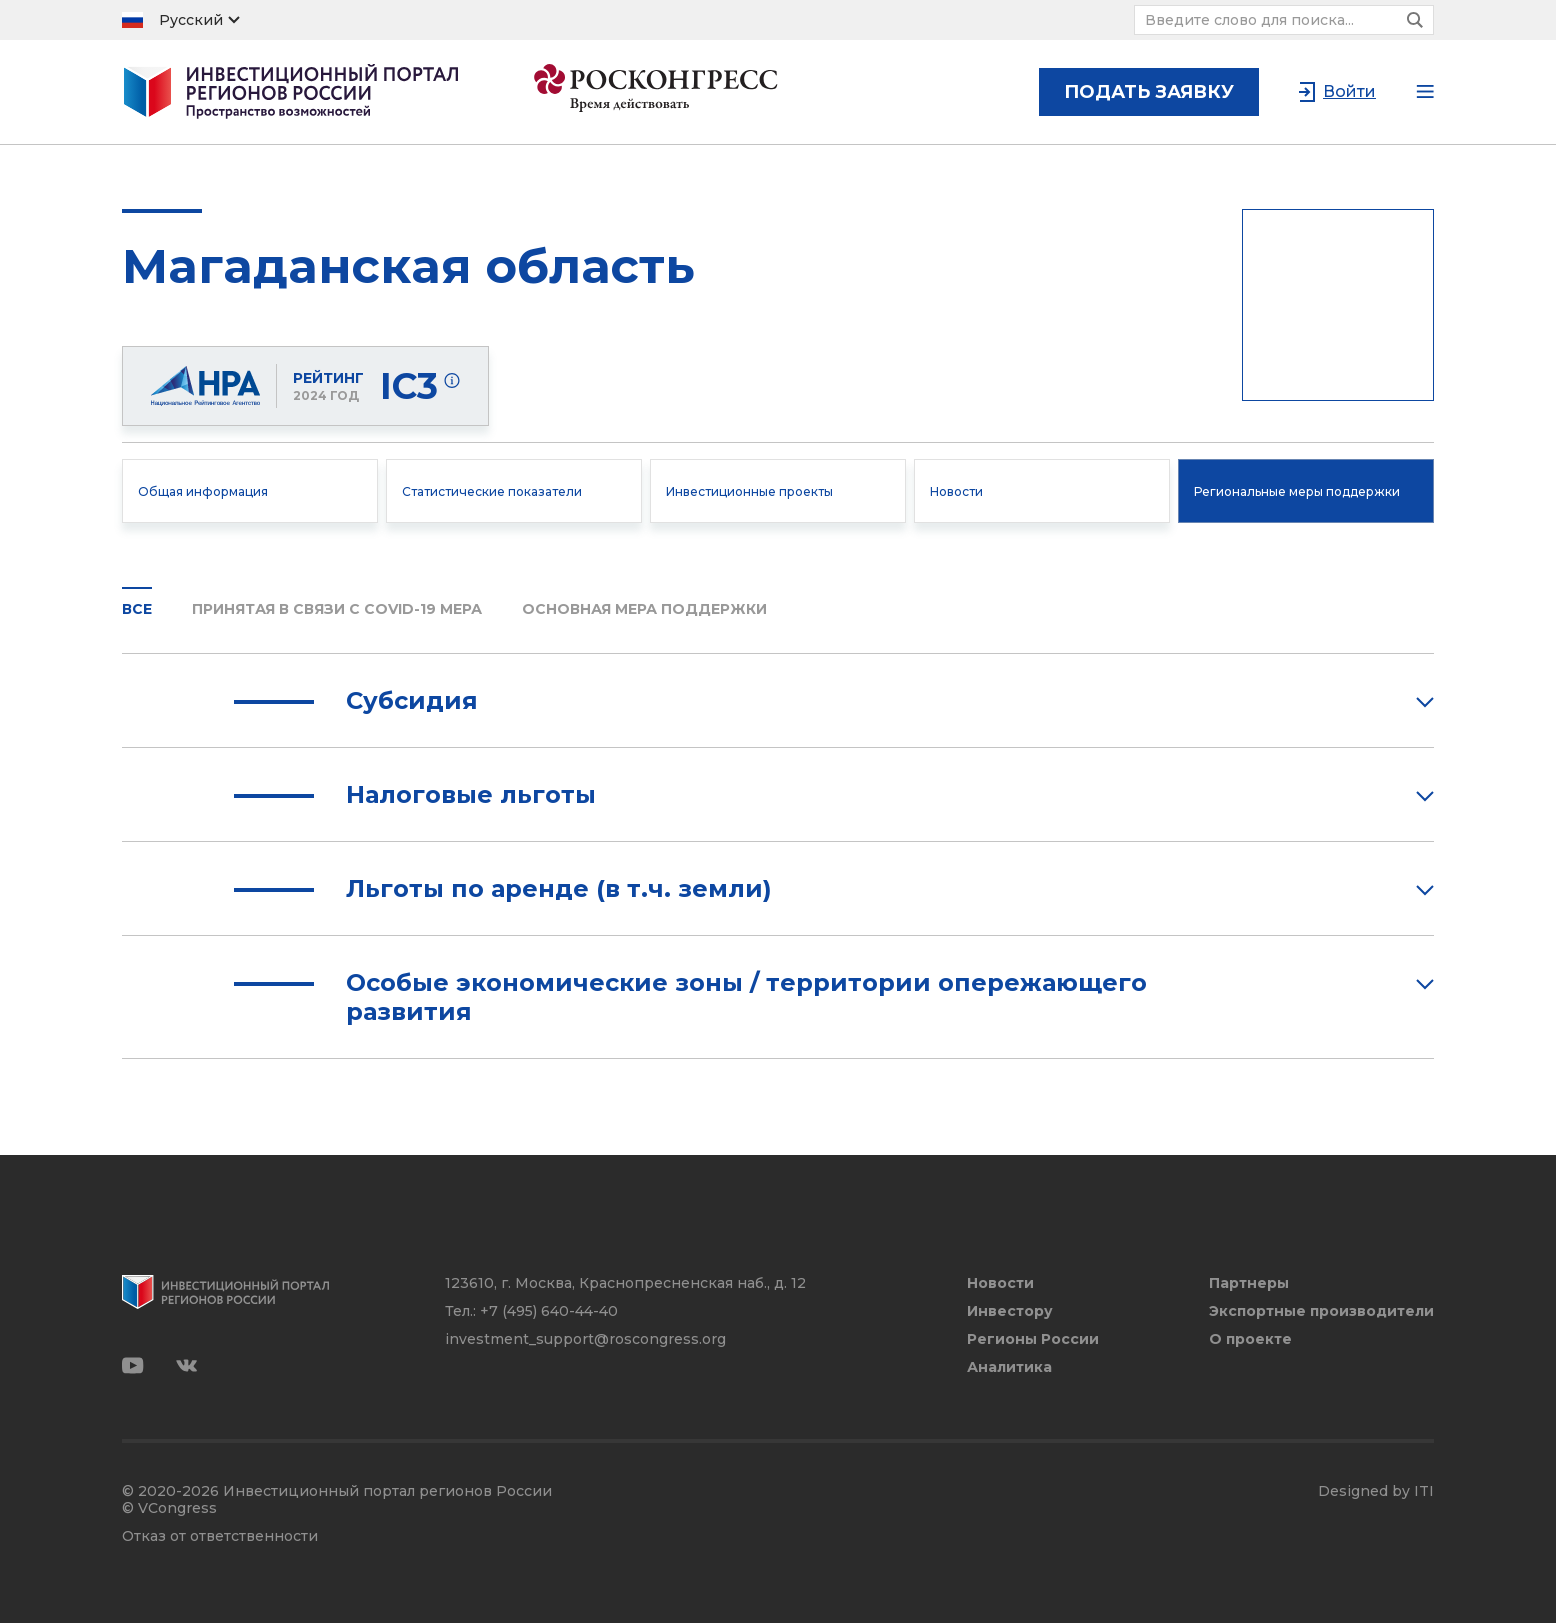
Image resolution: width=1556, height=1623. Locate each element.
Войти (1349, 91)
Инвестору (1010, 1311)
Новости (956, 491)
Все (137, 609)
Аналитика (1009, 1367)
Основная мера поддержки (644, 609)
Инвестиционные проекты (749, 491)
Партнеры (1249, 1283)
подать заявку (1149, 92)
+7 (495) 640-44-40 (549, 1311)
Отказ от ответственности (220, 1536)
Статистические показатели (492, 491)
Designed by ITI (1376, 1491)
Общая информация (203, 491)
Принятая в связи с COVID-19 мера (337, 609)
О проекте (1250, 1339)
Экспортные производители (1321, 1311)
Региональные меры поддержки (1297, 491)
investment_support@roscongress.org (585, 1339)
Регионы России (1033, 1339)
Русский (191, 20)
